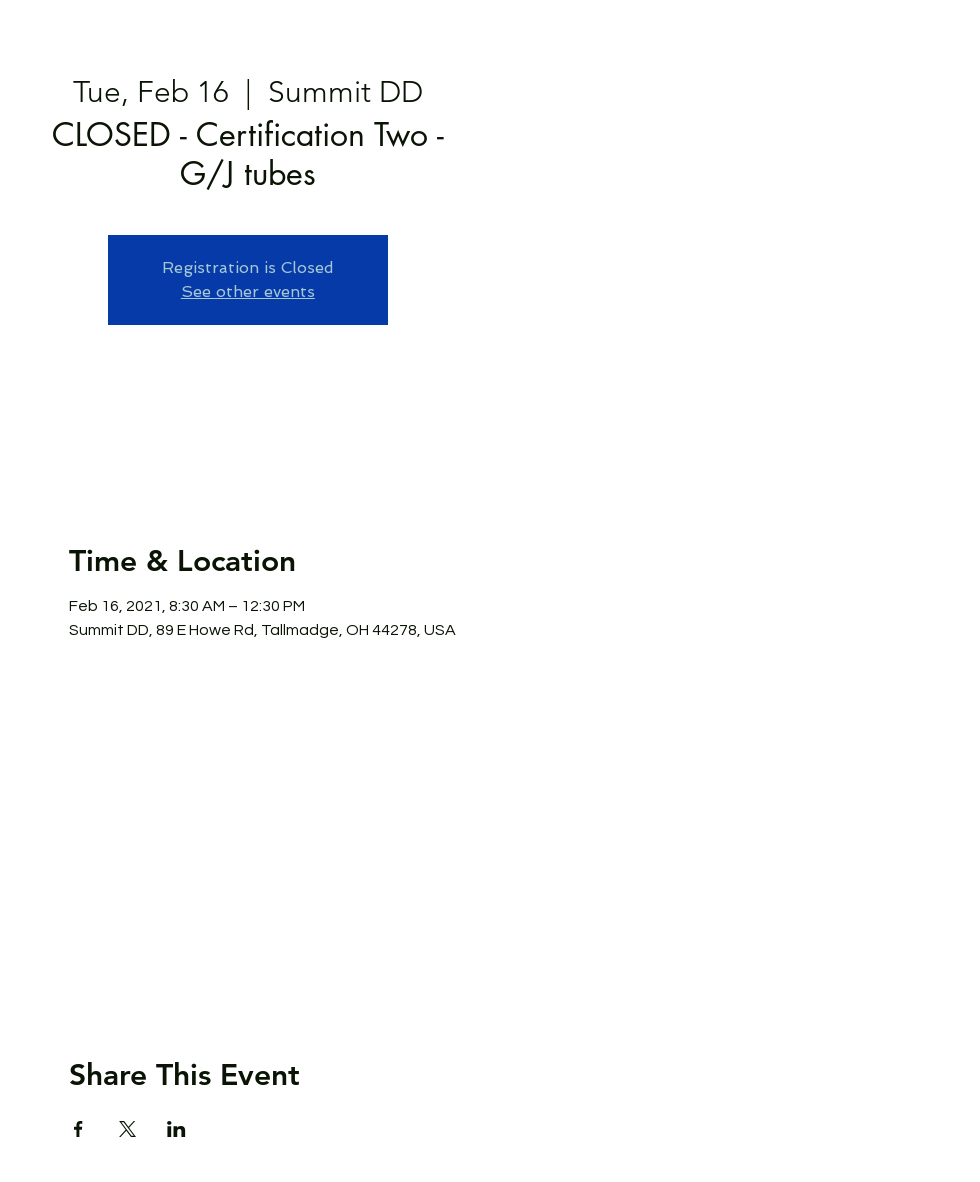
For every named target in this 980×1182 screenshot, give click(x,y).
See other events (248, 291)
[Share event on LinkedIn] (176, 1129)
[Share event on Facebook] (78, 1129)
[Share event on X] (127, 1129)
